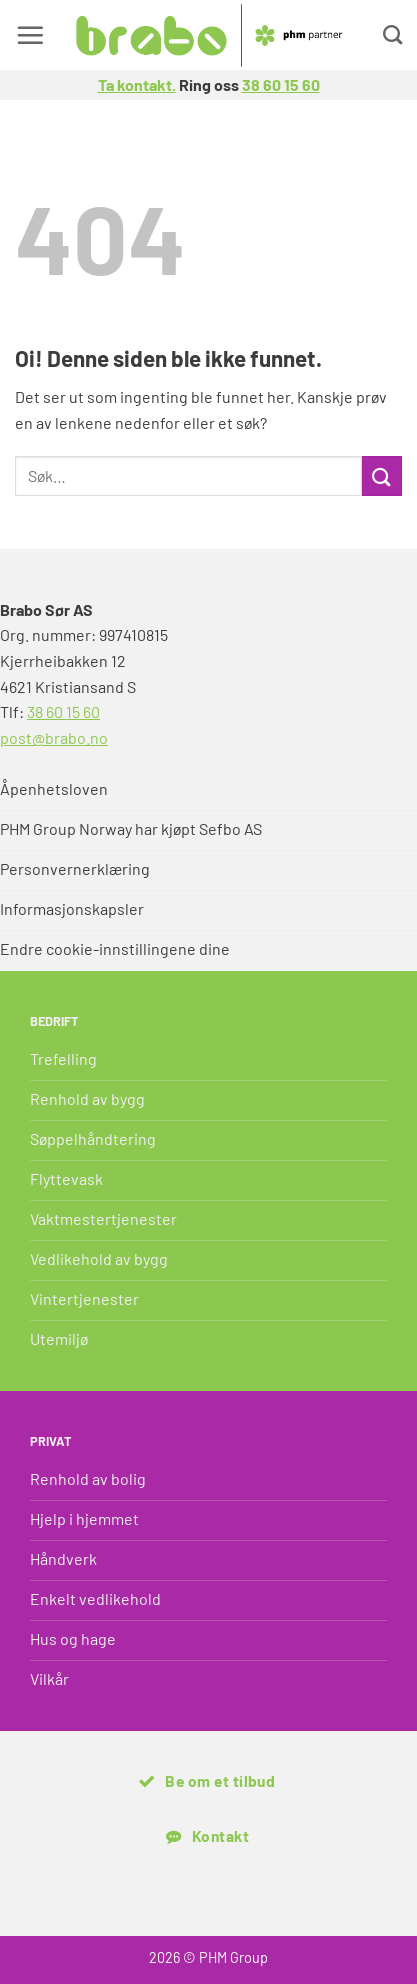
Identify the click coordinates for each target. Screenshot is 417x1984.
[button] (30, 35)
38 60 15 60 (281, 84)
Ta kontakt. (137, 84)
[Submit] (382, 475)
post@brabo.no (54, 737)
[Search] (392, 34)
